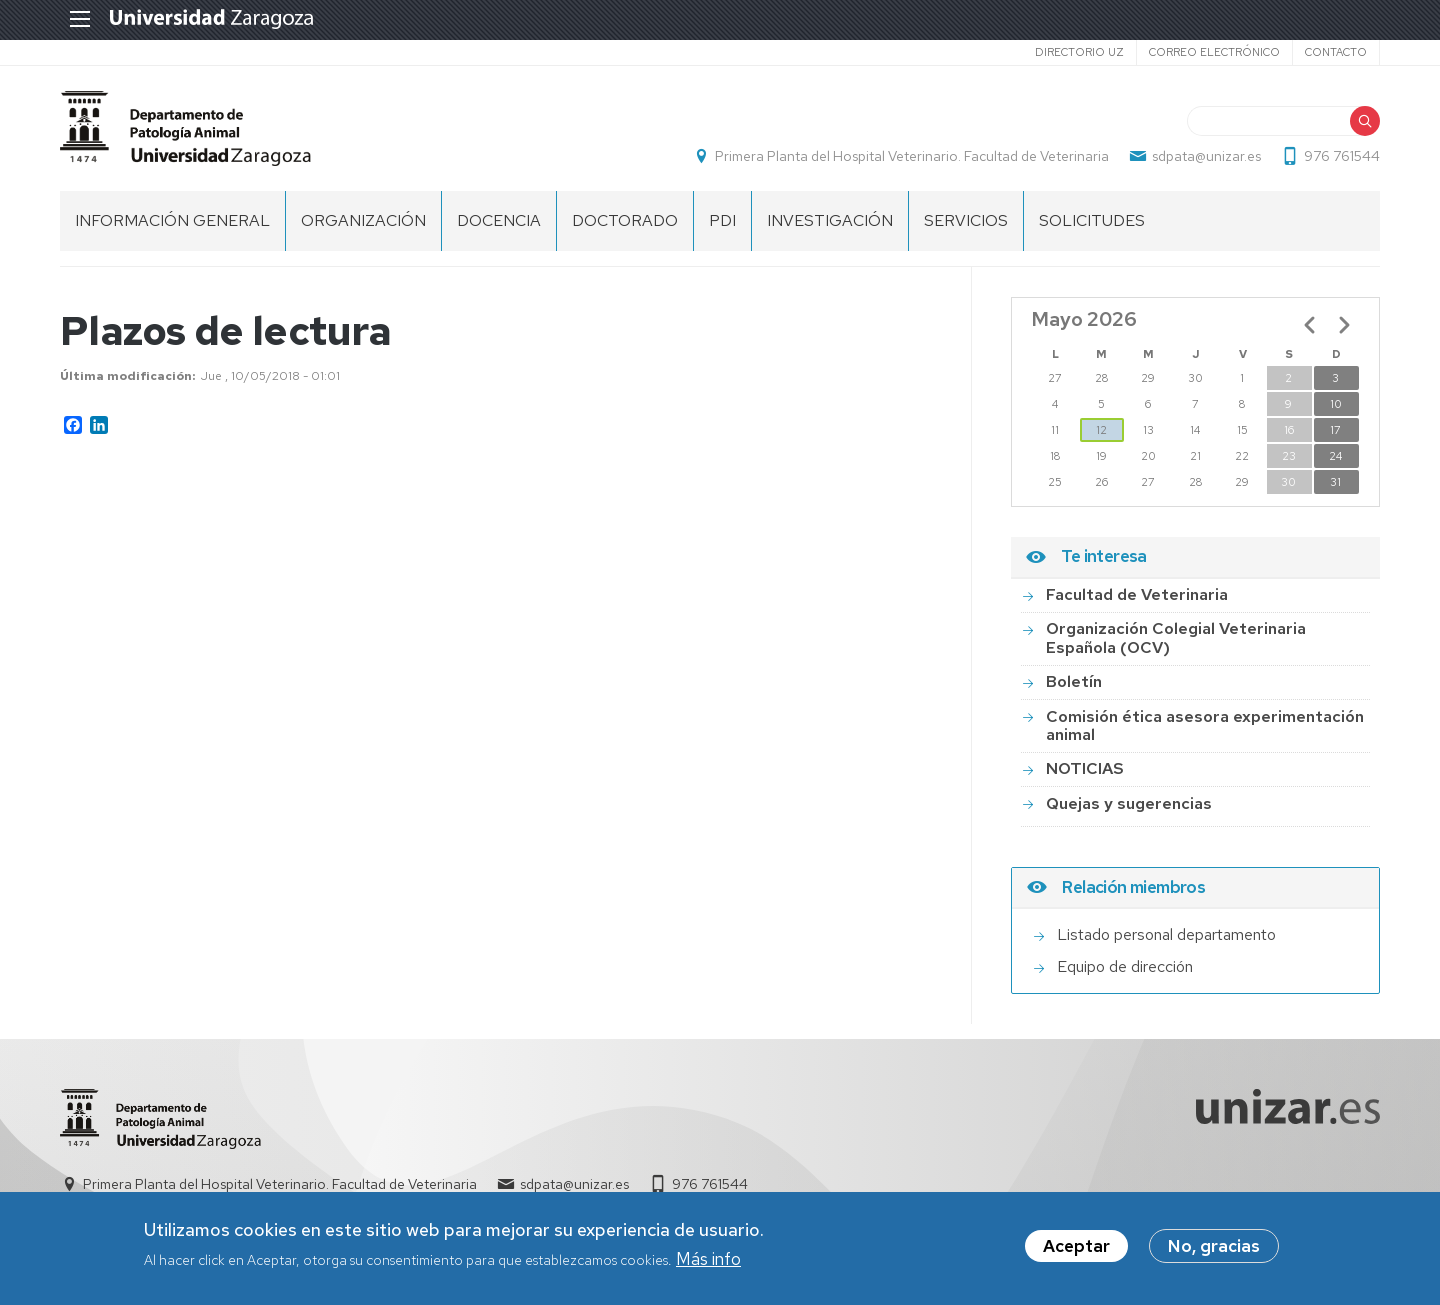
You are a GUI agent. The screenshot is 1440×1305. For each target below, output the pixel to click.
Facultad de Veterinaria (1137, 594)
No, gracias (1214, 1250)
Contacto (1336, 52)
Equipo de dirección (1125, 966)
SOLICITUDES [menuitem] (1092, 220)
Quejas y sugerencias (1129, 803)
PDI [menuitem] (722, 220)
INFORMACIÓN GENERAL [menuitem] (172, 220)
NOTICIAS (1085, 768)
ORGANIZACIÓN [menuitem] (363, 220)
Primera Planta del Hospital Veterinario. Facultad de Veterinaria (912, 156)
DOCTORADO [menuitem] (625, 220)
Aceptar (1076, 1250)
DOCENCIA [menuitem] (499, 220)
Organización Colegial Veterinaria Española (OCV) (1176, 637)
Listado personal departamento (1166, 934)
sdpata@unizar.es (1206, 156)
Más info (708, 1262)
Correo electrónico (1214, 52)
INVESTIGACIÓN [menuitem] (830, 220)
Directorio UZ (1079, 52)
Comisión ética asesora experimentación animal (1205, 725)
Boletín (1074, 681)
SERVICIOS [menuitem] (966, 220)
